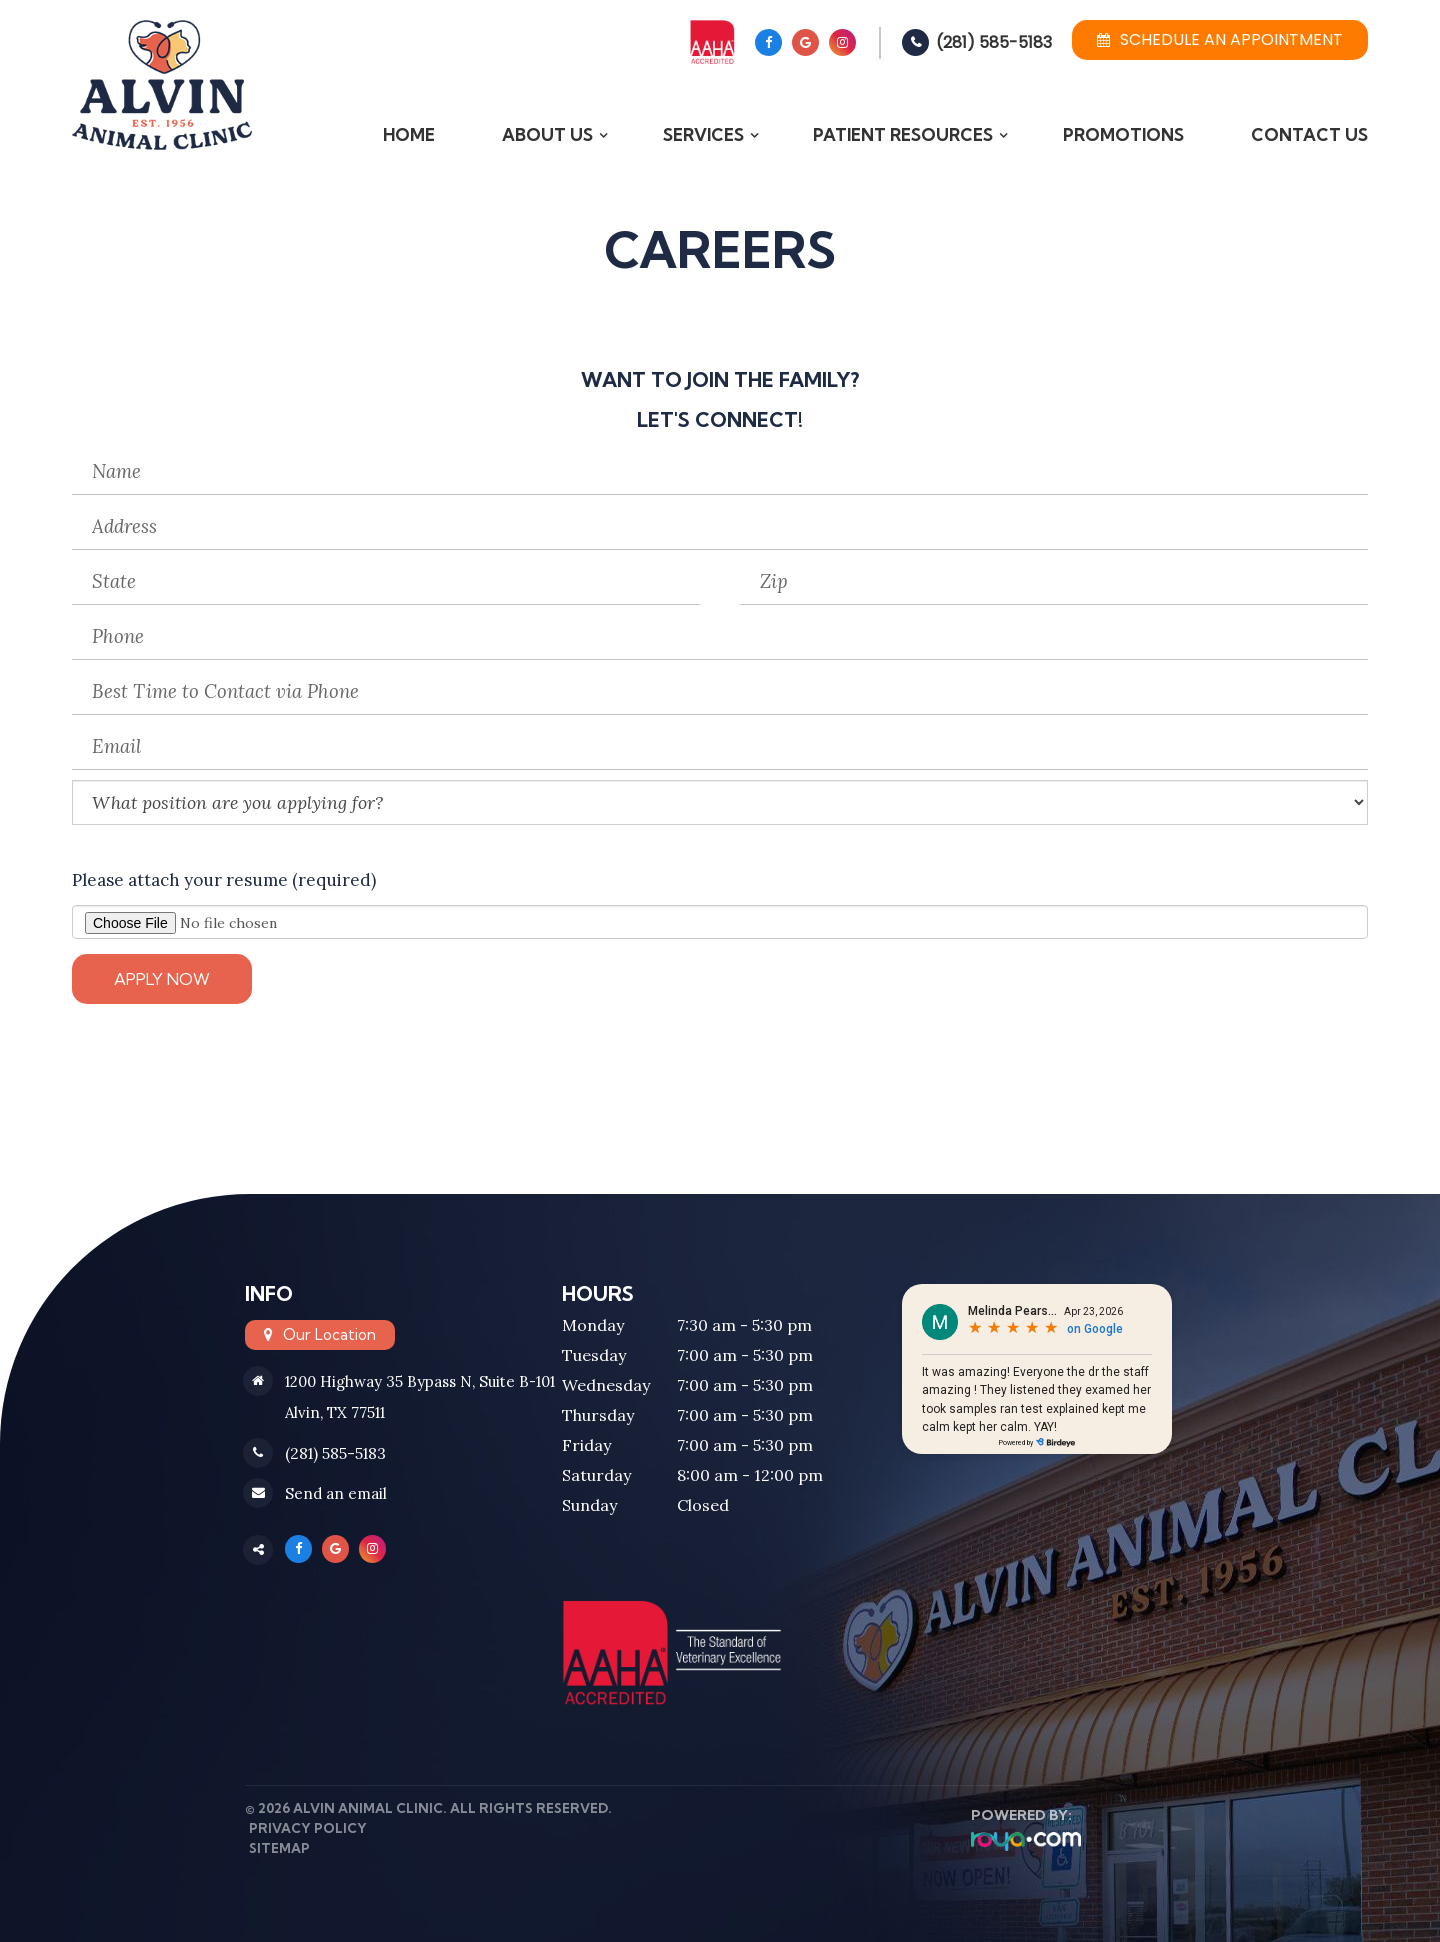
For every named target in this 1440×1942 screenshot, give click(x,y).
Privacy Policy (304, 1828)
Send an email (336, 1494)
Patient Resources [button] (903, 134)
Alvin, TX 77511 (335, 1412)
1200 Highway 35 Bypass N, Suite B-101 (420, 1381)
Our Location (329, 1334)
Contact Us (1309, 134)
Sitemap (275, 1848)
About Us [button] (547, 134)
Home (409, 134)
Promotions (1123, 134)
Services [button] (703, 134)
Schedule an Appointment (1220, 39)
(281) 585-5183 (994, 42)
